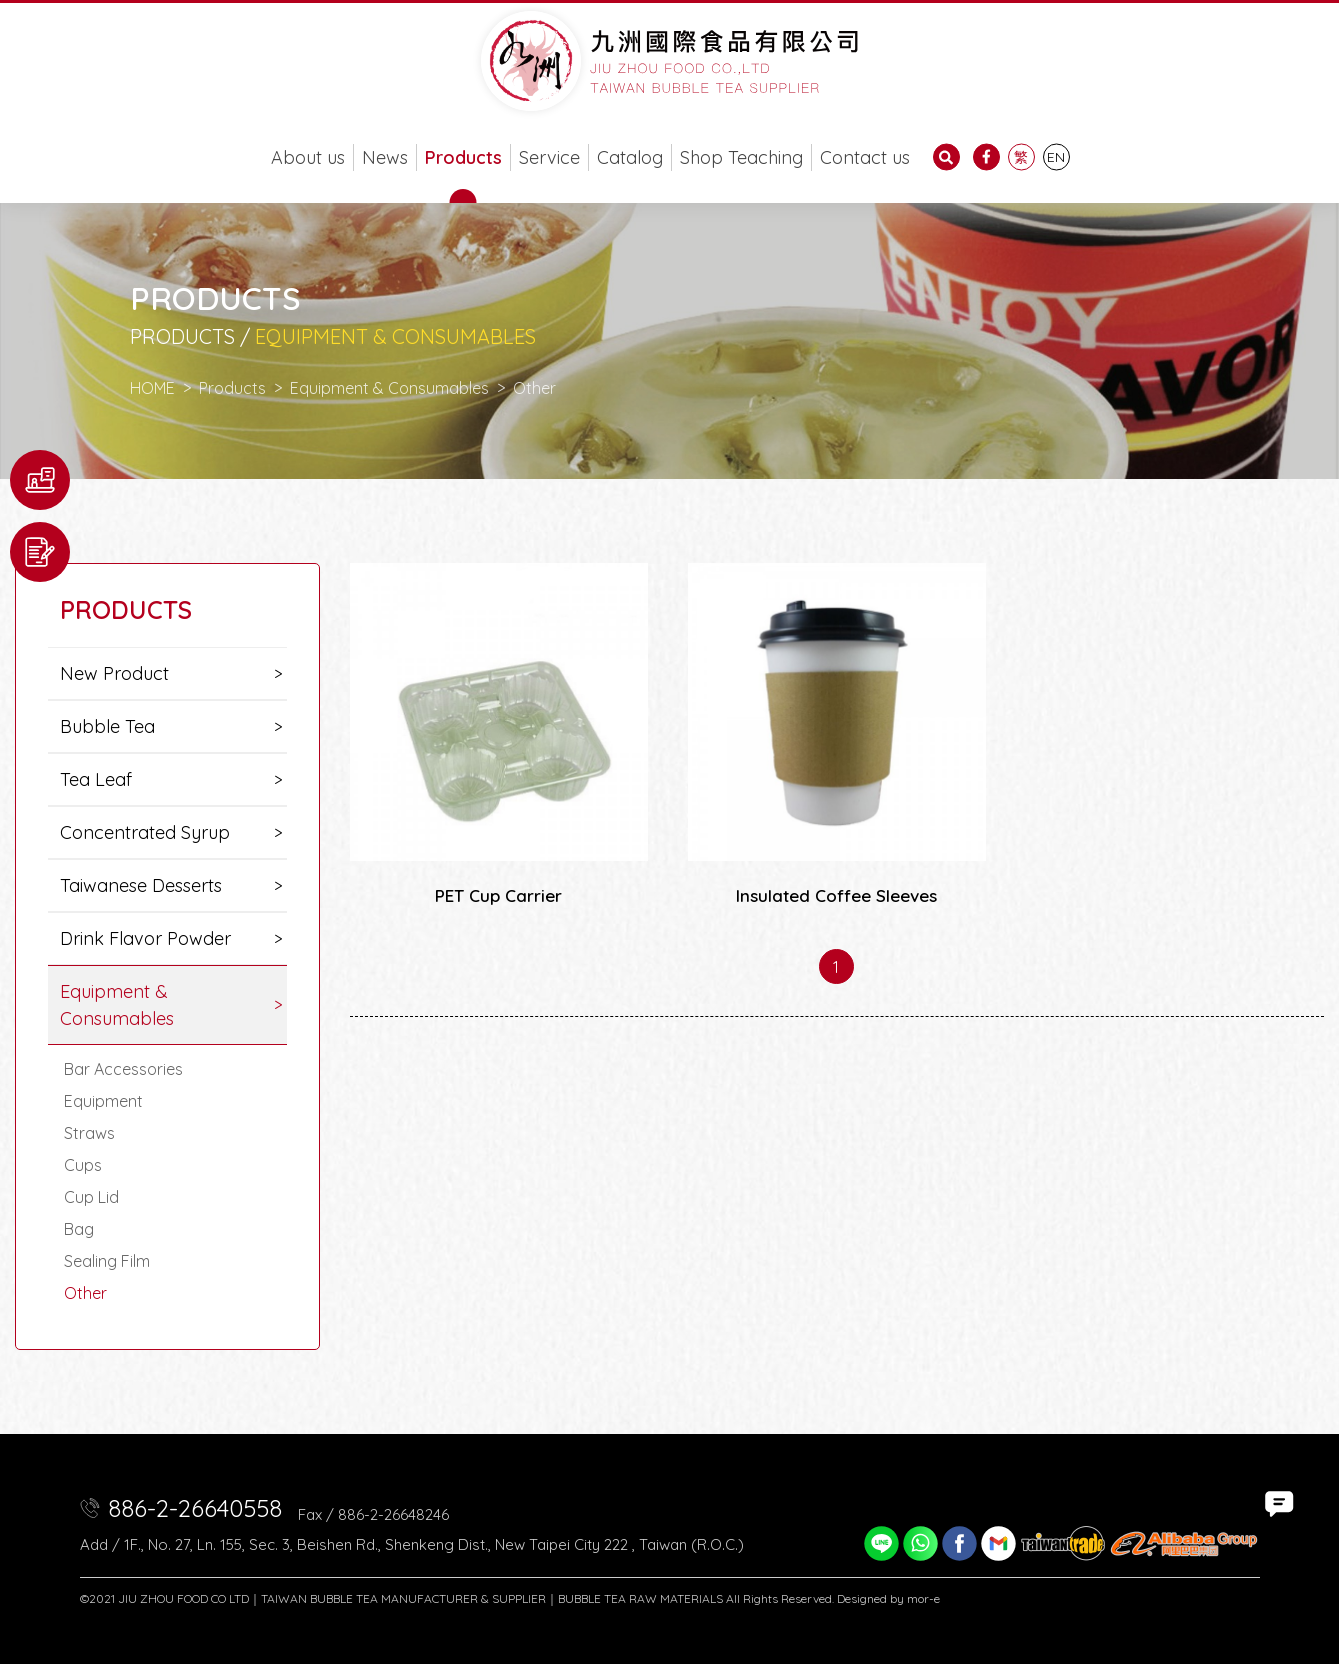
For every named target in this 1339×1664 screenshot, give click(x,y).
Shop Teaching (741, 157)
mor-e (923, 1598)
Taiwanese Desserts (141, 885)
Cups (83, 1165)
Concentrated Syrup (145, 832)
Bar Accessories (123, 1069)
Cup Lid (91, 1197)
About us (308, 157)
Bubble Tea (107, 726)
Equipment (103, 1101)
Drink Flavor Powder (145, 938)
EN (1056, 157)
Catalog (630, 157)
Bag (79, 1229)
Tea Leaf (96, 779)
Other (85, 1293)
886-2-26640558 (195, 1508)
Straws (89, 1133)
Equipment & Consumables (389, 388)
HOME (152, 388)
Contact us (865, 157)
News (385, 157)
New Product (114, 673)
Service (549, 157)
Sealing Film (107, 1261)
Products (463, 157)
